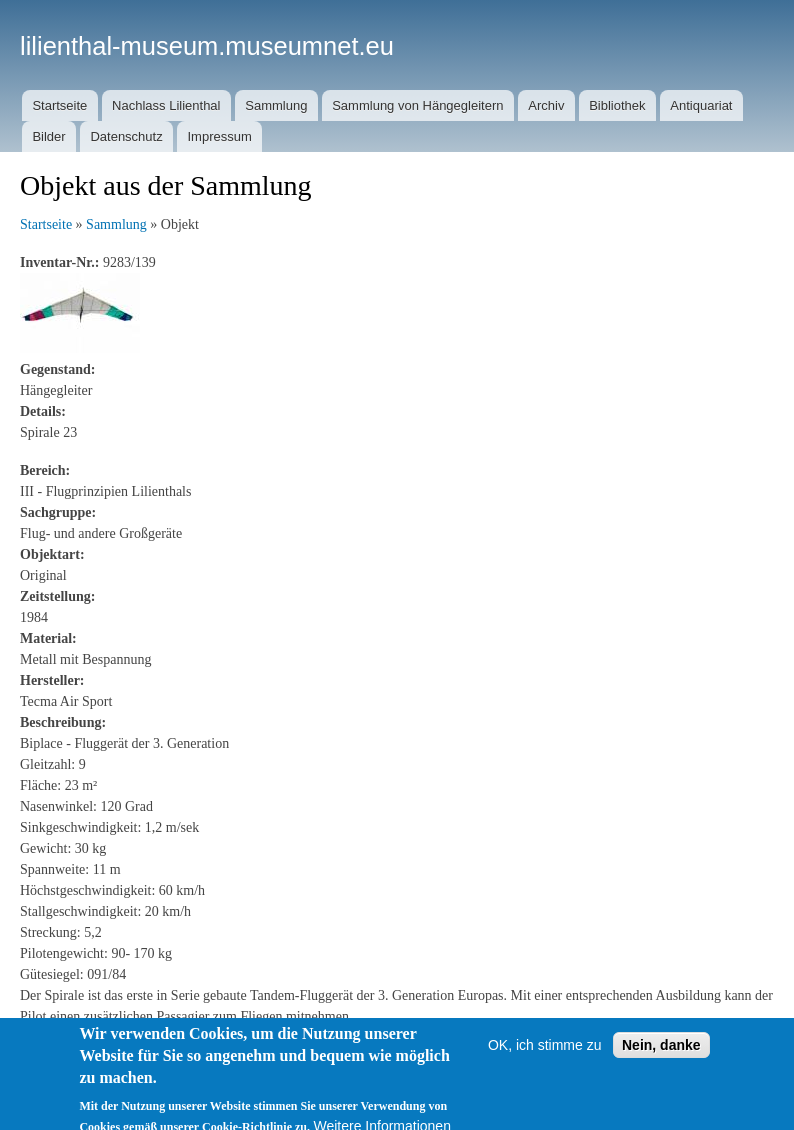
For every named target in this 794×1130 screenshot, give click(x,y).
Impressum (219, 136)
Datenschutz (126, 136)
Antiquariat (701, 105)
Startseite (59, 105)
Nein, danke (661, 1054)
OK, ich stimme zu (545, 1054)
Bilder (48, 136)
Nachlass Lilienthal (166, 105)
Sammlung (276, 105)
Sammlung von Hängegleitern (417, 105)
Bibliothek (617, 105)
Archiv (546, 105)
